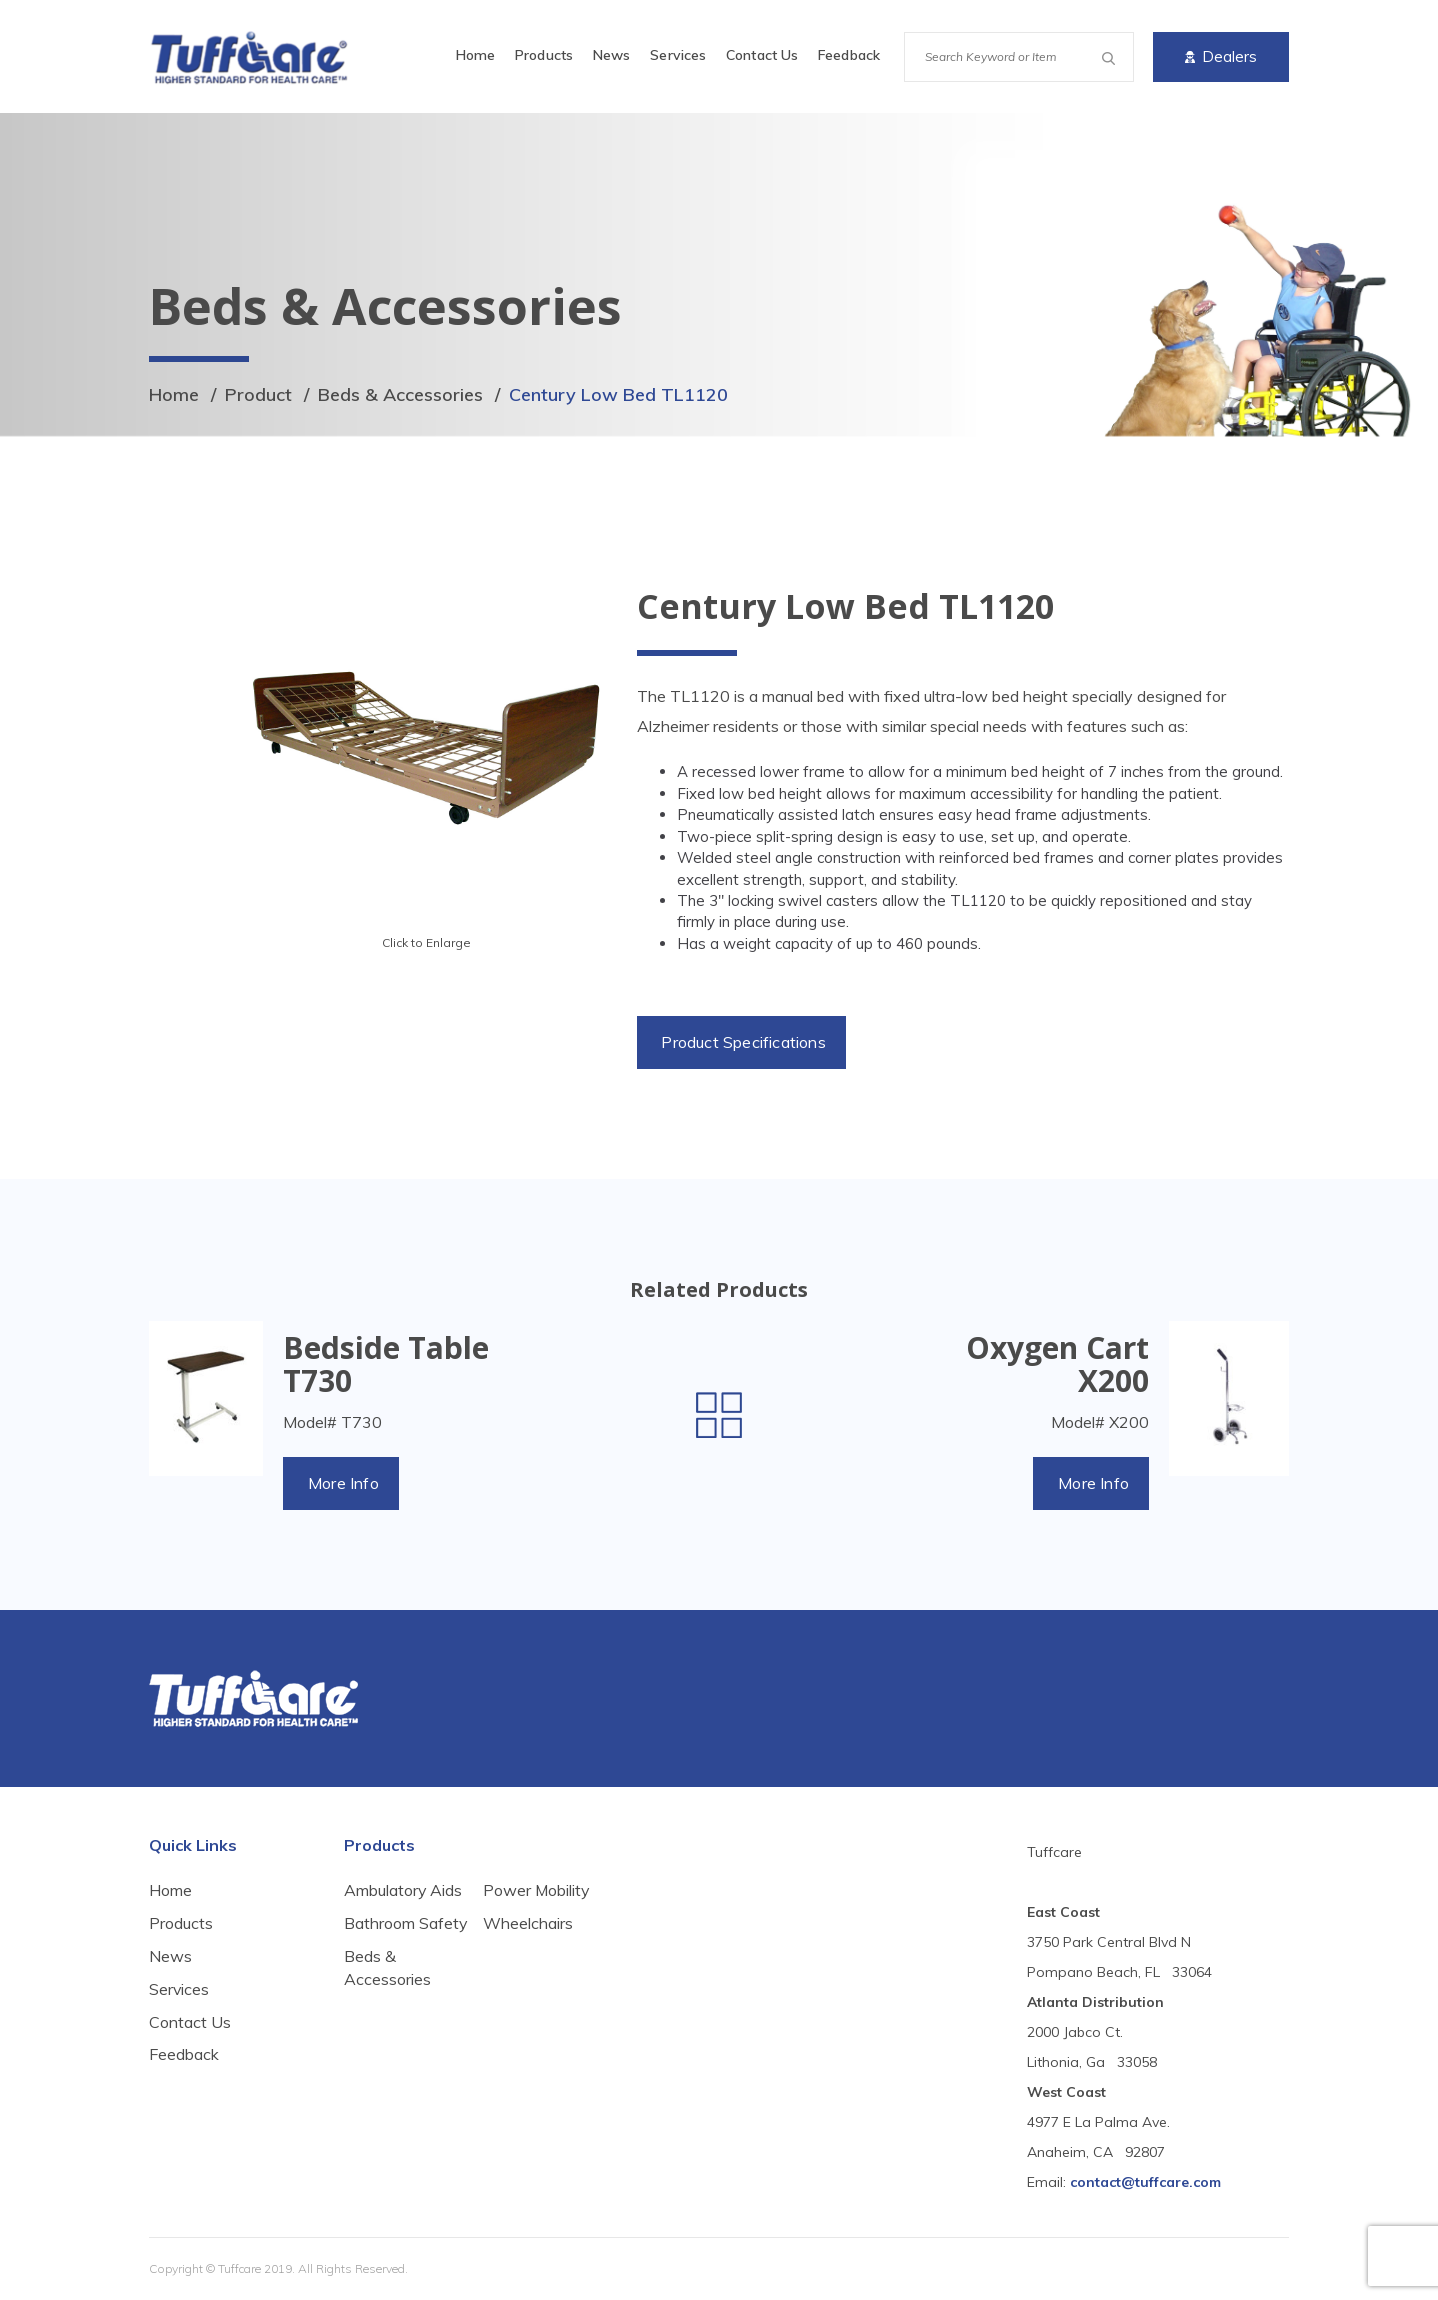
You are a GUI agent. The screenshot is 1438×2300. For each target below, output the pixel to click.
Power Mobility (537, 1946)
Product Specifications (744, 1042)
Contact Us (762, 55)
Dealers (1221, 56)
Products (544, 55)
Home (475, 55)
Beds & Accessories (400, 394)
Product (258, 394)
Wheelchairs (528, 1979)
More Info (343, 1483)
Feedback (849, 55)
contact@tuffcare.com (1145, 2182)
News (611, 55)
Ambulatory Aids (403, 1890)
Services (678, 55)
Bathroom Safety (379, 1934)
